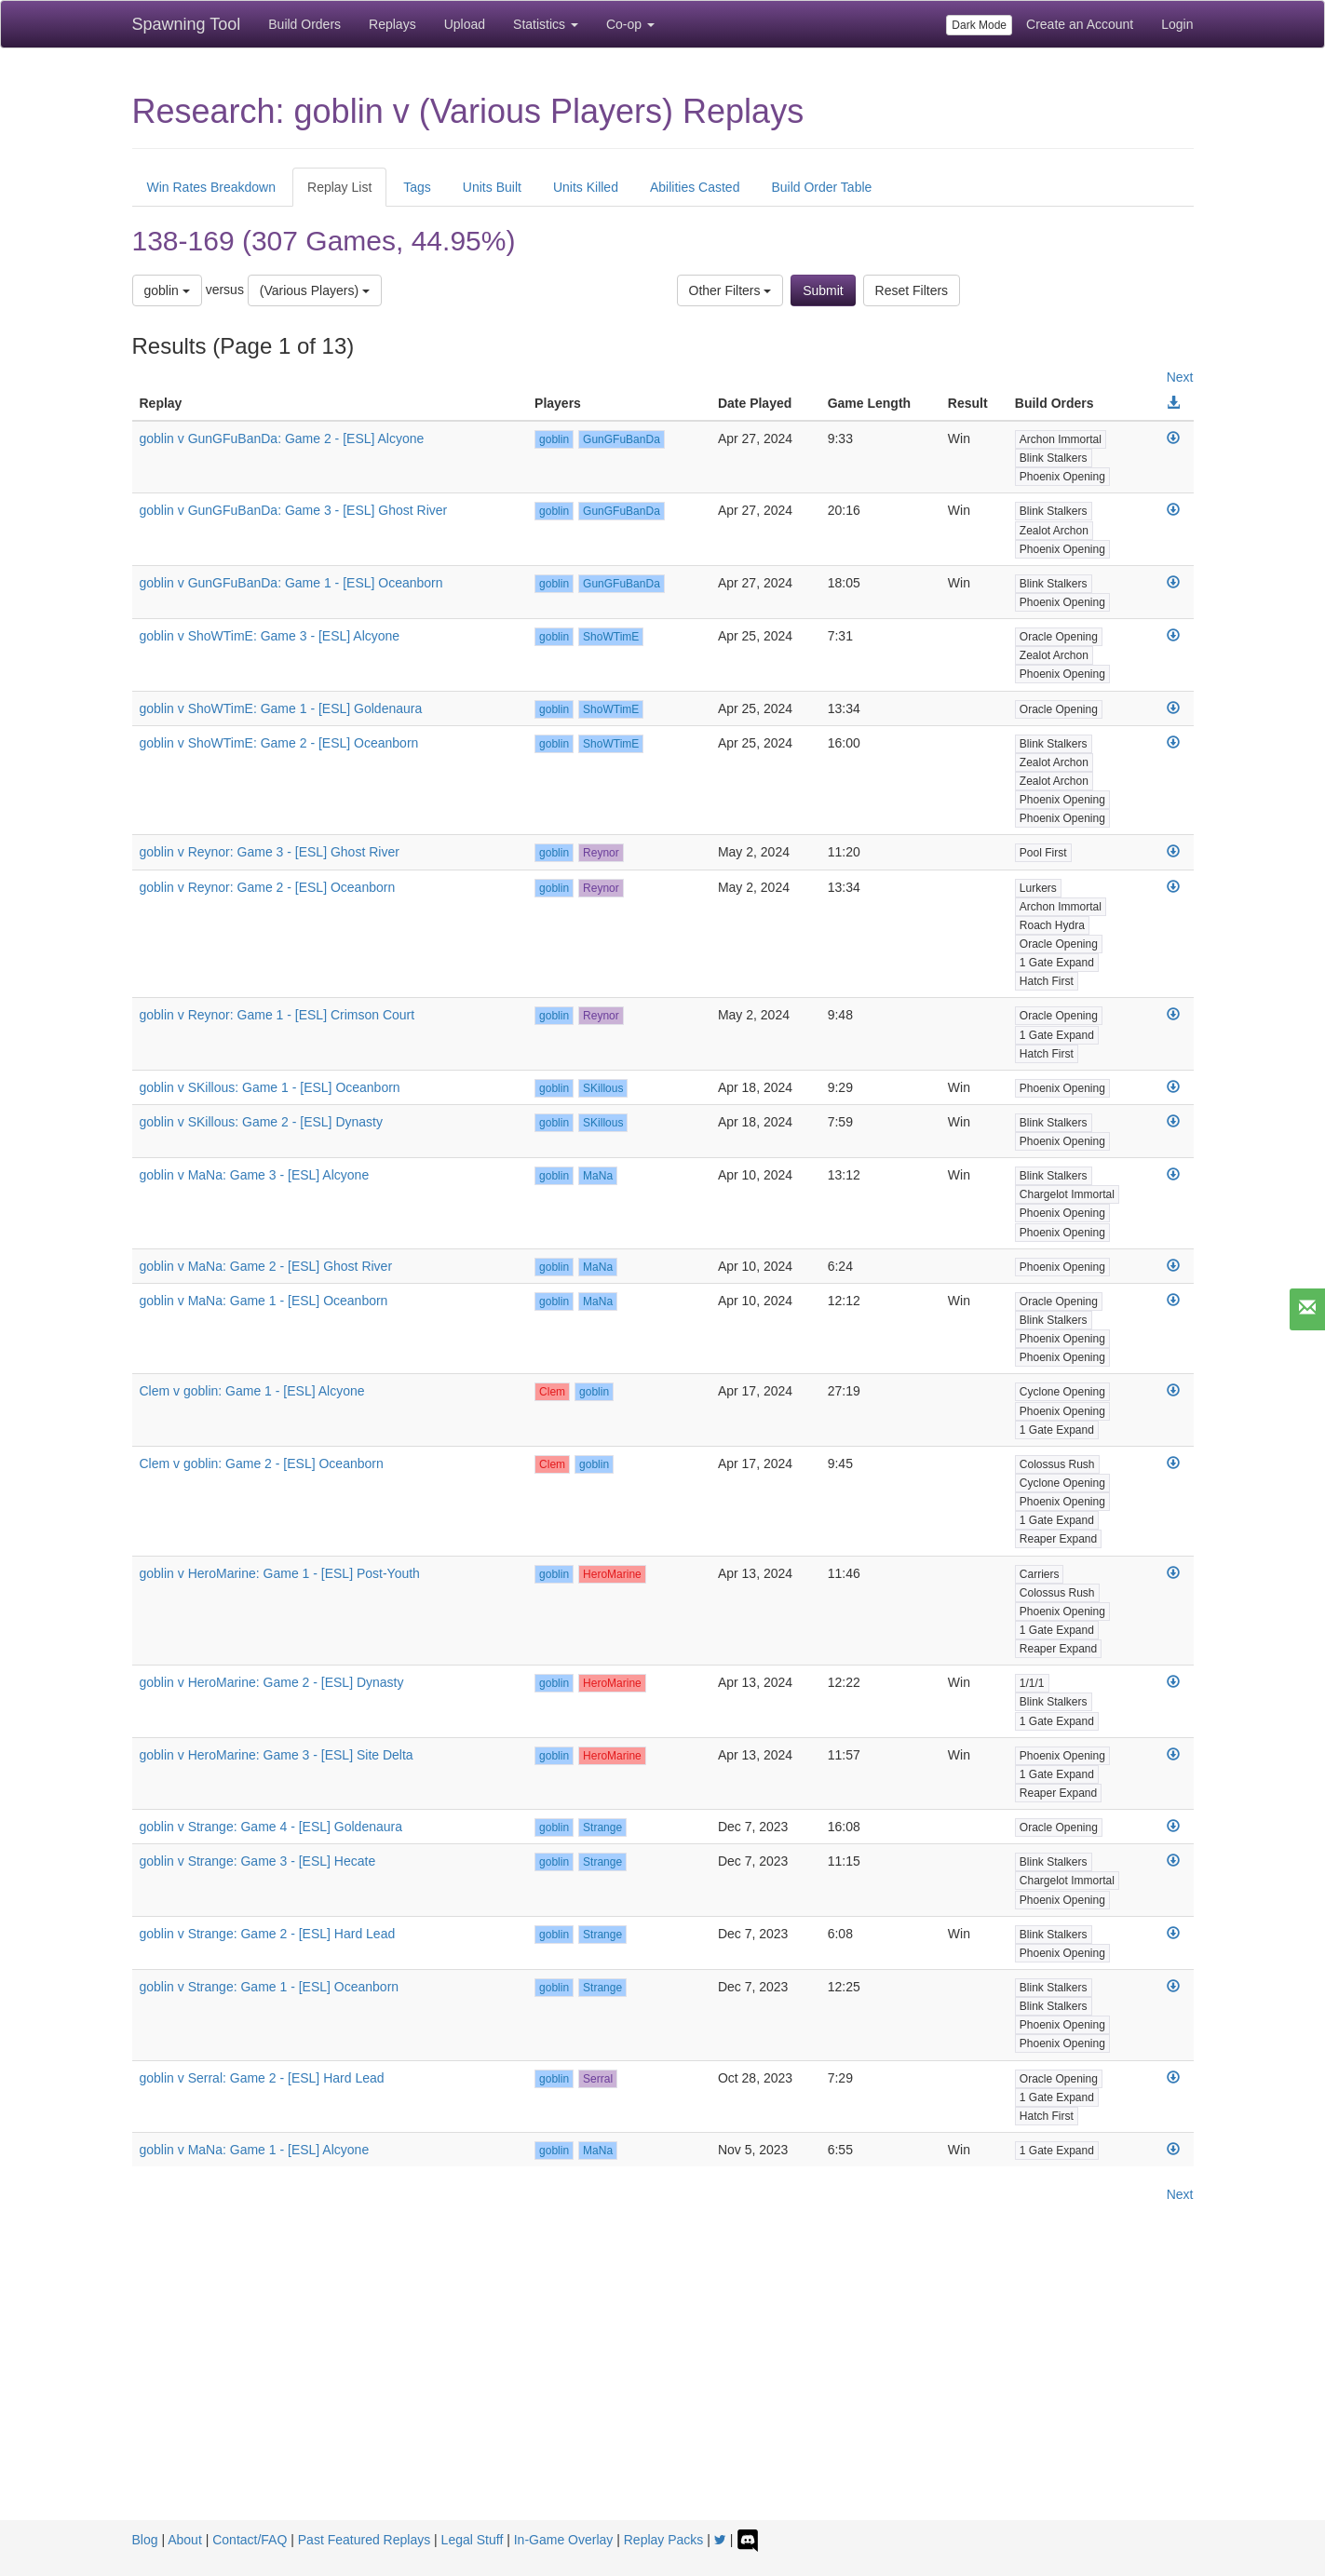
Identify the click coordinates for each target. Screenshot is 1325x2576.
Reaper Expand (1058, 1538)
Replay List (339, 187)
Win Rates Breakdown (212, 187)
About (185, 2539)
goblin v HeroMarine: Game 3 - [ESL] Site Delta (276, 1754)
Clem (552, 1391)
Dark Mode (979, 25)
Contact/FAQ (249, 2539)
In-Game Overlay (564, 2539)
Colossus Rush (1057, 1464)
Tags (417, 187)
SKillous (603, 1088)
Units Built (492, 187)
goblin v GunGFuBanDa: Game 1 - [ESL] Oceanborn (291, 582)
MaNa (598, 1175)
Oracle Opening (1059, 636)
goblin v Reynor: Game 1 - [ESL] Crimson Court (277, 1014)
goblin (167, 290)
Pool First (1043, 852)
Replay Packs (664, 2539)
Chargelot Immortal (1067, 1194)
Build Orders (304, 24)
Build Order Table (821, 187)
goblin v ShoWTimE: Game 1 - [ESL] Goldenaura (281, 708)
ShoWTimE (611, 636)
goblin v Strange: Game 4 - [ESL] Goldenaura (271, 1826)
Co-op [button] (630, 24)
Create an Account (1079, 24)
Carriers (1040, 1574)
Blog (145, 2539)
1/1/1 (1032, 1683)
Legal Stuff (472, 2539)
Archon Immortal (1061, 439)
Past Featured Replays (364, 2539)
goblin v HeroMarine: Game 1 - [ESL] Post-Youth (280, 1573)
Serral (598, 2078)
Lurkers (1038, 888)
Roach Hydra (1052, 925)
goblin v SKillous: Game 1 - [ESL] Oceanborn (270, 1087)
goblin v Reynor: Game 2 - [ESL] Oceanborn (268, 887)
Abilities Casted (695, 187)
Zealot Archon (1054, 530)
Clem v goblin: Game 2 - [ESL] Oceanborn (262, 1463)
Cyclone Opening (1062, 1391)
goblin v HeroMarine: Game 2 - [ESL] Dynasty (272, 1682)
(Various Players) (315, 290)
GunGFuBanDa (621, 439)
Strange (602, 1827)
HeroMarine (612, 1574)
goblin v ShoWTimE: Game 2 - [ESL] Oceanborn (279, 742)
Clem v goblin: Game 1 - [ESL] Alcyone (252, 1390)
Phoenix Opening (1062, 476)
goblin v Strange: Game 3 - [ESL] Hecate (258, 1861)
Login (1177, 24)
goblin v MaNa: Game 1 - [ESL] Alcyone (255, 2149)
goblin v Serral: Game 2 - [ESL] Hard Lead (262, 2077)
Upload (464, 24)
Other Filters (730, 290)
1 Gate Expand (1057, 962)
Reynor (601, 852)
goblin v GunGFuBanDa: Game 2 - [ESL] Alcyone (282, 438)
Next (1180, 377)
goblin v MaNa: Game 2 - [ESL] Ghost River (266, 1266)
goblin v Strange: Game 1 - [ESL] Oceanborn (269, 1986)
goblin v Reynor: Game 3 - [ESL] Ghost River (269, 851)
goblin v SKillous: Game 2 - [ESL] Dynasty (261, 1121)
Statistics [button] (545, 24)
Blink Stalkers (1054, 458)
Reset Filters (912, 290)
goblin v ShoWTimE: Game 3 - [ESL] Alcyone (270, 635)
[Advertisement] (663, 2380)
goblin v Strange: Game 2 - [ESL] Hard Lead (268, 1933)
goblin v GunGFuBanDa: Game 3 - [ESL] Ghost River (294, 510)
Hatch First (1047, 981)
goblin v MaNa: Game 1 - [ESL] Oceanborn (264, 1300)
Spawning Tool (186, 24)
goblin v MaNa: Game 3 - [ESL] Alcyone (255, 1174)
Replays (392, 24)
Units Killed (585, 187)
